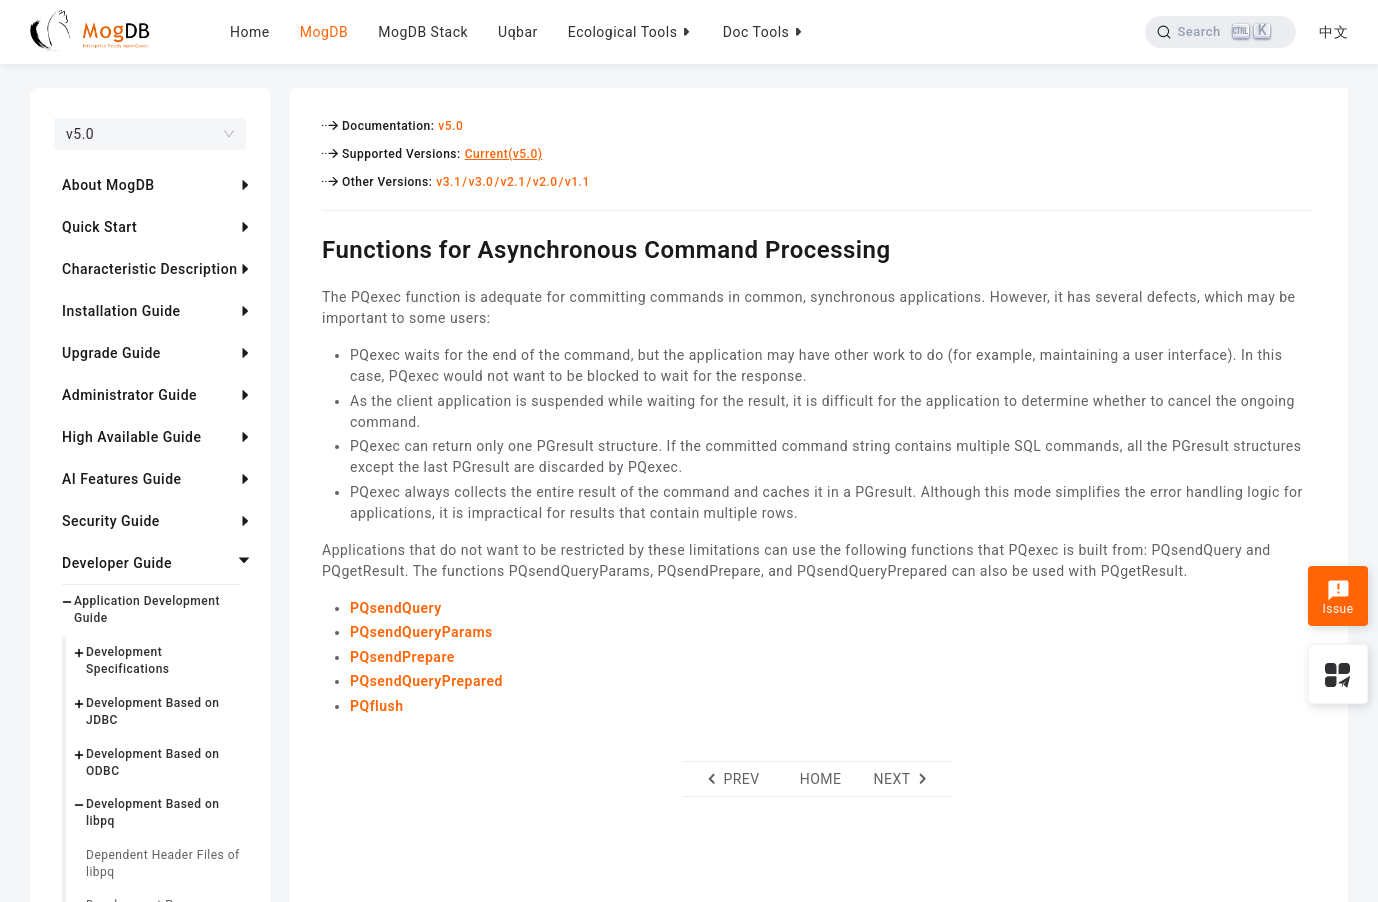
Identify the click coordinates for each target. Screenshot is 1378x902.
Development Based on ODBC (153, 762)
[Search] (1220, 32)
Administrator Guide (129, 395)
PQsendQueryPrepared (426, 681)
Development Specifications (128, 660)
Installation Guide (121, 311)
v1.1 (577, 182)
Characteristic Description (149, 269)
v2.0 (545, 182)
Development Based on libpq (153, 812)
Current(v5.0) (504, 154)
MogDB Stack (423, 32)
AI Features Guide (122, 479)
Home (250, 32)
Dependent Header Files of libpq (163, 863)
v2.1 (513, 182)
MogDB (324, 32)
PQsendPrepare (402, 657)
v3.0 (480, 182)
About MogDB (108, 185)
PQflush (377, 706)
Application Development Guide (147, 609)
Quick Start (99, 227)
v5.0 (450, 126)
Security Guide (111, 521)
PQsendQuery (396, 608)
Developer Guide (117, 563)
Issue (1337, 598)
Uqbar (518, 32)
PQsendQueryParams (421, 632)
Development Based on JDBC (153, 711)
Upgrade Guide (111, 353)
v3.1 (448, 182)
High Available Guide (131, 437)
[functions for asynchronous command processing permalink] (307, 247)
